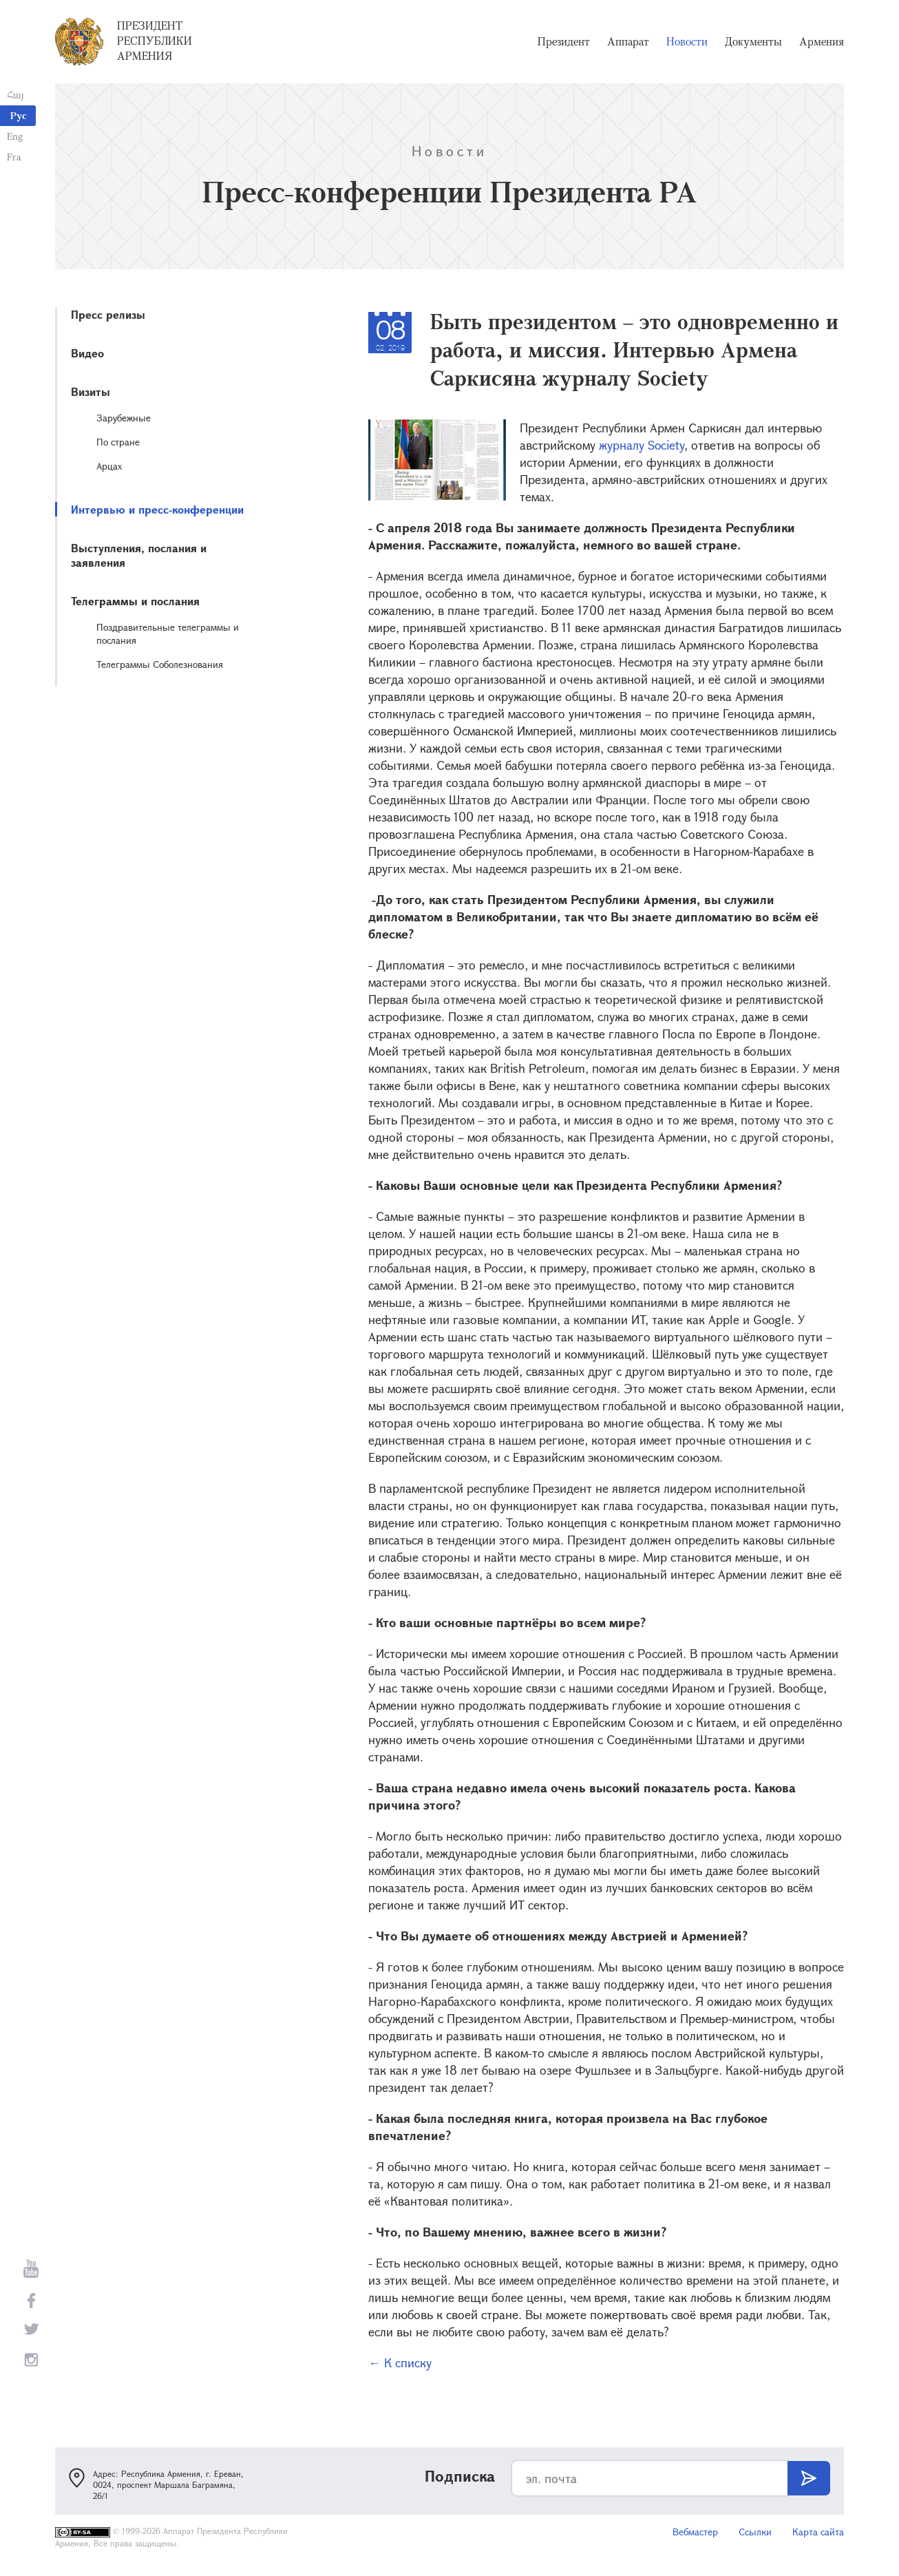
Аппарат (628, 41)
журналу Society (639, 445)
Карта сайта (818, 2531)
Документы (753, 41)
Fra (14, 156)
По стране (118, 441)
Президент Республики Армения (154, 40)
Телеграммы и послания (135, 601)
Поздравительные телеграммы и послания (167, 633)
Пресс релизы (108, 314)
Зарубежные (123, 417)
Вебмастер (695, 2531)
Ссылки (755, 2531)
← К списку (400, 2362)
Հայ (15, 94)
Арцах (109, 465)
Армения (821, 41)
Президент (564, 41)
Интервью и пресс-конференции (157, 509)
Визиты (90, 391)
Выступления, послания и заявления (139, 555)
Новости (687, 41)
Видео (87, 353)
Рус (18, 115)
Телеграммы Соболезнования (159, 664)
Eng (15, 136)
